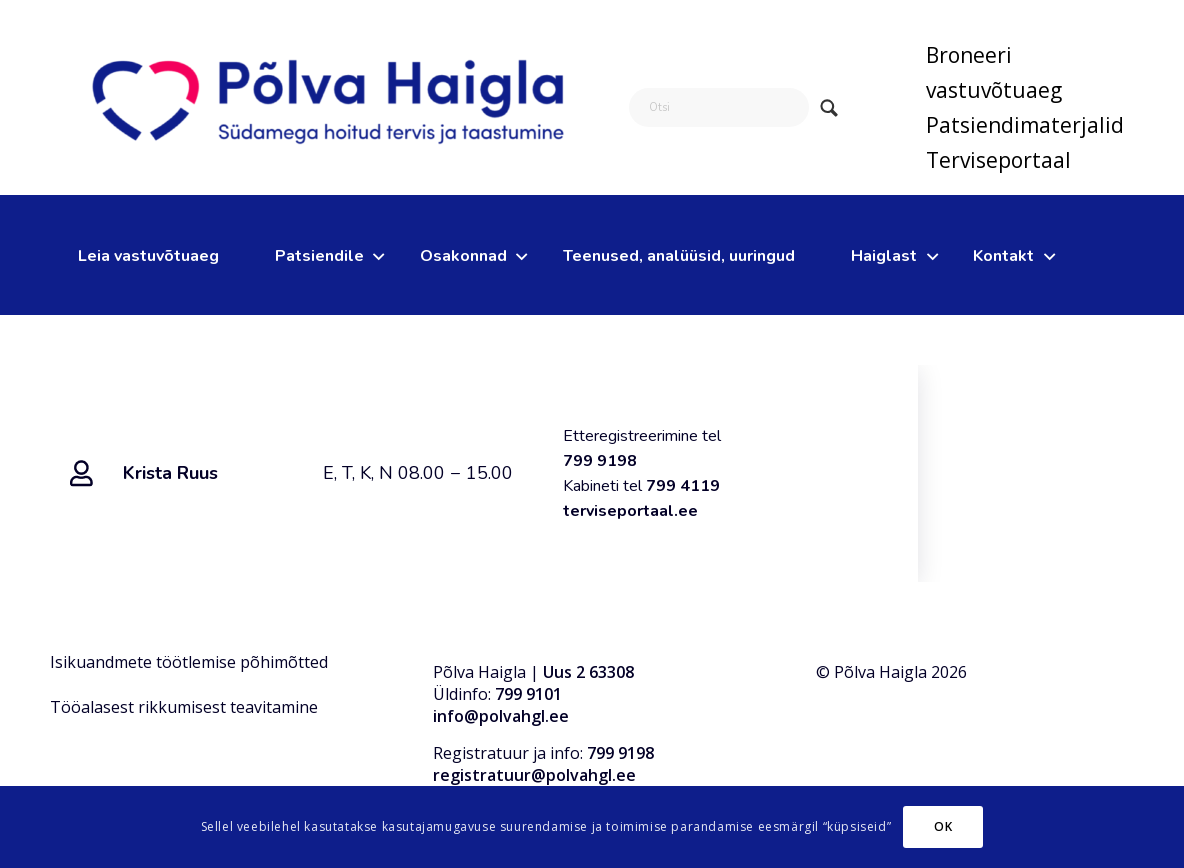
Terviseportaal (998, 160)
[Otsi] (719, 107)
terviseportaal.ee (630, 511)
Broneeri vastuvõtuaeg (994, 72)
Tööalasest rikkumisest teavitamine (184, 707)
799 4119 (685, 486)
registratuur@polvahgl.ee (534, 775)
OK (943, 826)
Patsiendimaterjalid (1025, 125)
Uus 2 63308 (588, 672)
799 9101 (528, 694)
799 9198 (600, 461)
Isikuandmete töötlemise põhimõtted (189, 662)
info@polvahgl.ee (501, 716)
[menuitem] (1025, 73)
